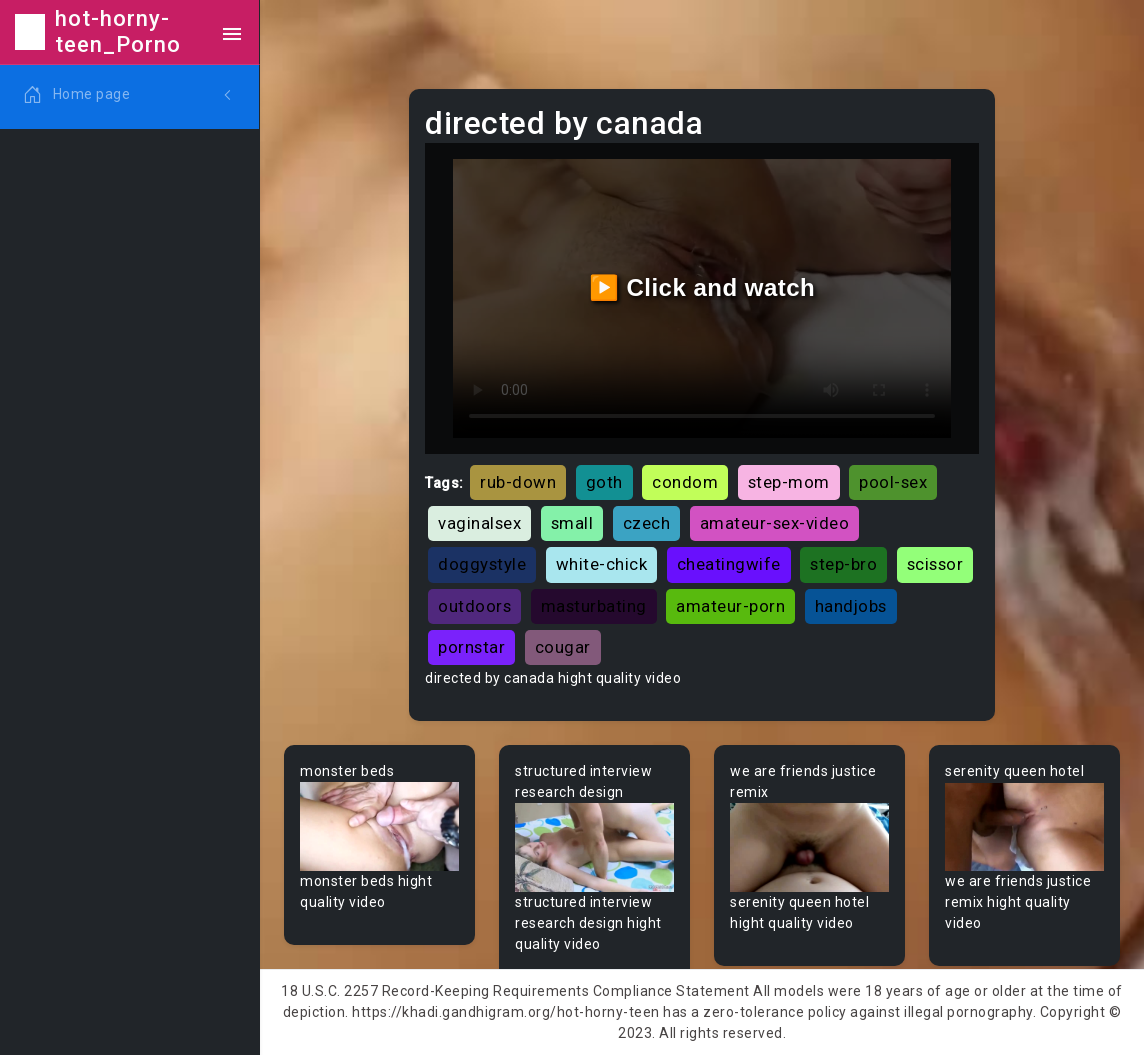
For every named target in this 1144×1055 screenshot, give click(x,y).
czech (647, 523)
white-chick (602, 564)
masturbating (594, 606)
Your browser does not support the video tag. (379, 826)
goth (604, 482)
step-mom (789, 482)
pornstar (471, 647)
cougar (563, 647)
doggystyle (482, 564)
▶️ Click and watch (702, 287)
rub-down (518, 482)
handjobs (851, 606)
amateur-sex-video (775, 523)
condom (685, 482)
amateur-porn (730, 606)
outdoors (474, 606)
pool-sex (893, 482)
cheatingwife (729, 564)
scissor (935, 564)
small (572, 523)
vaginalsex (479, 523)
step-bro (843, 564)
